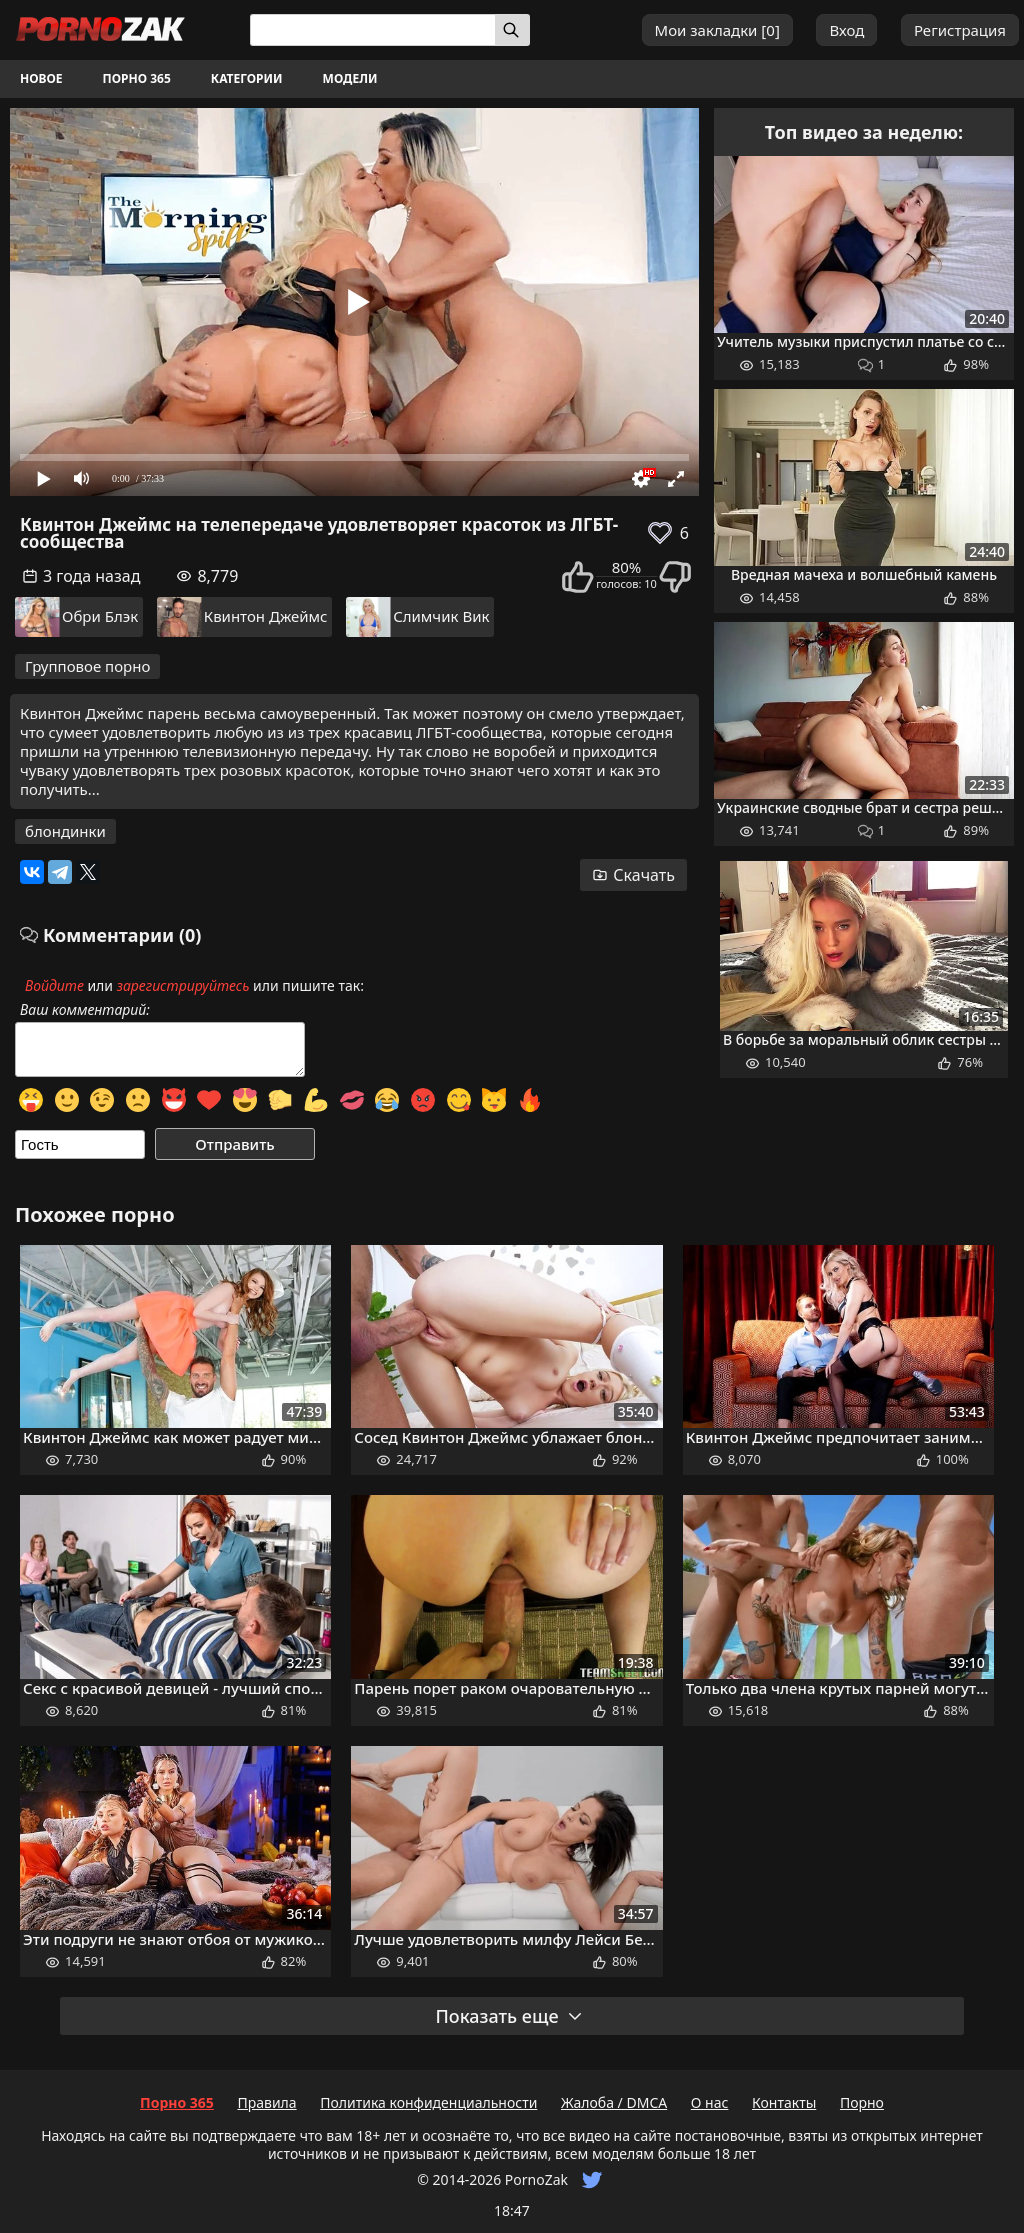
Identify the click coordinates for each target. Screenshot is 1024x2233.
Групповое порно (87, 666)
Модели (350, 78)
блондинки (65, 831)
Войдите (54, 985)
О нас (710, 2102)
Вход (846, 30)
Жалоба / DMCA (614, 2102)
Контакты (784, 2102)
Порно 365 (137, 78)
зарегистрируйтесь (183, 985)
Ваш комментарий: (85, 1010)
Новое (41, 78)
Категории (247, 78)
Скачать (633, 875)
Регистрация (960, 30)
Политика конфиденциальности (428, 2102)
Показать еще (509, 2016)
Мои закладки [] (717, 30)
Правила (266, 2102)
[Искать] (512, 30)
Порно (862, 2102)
